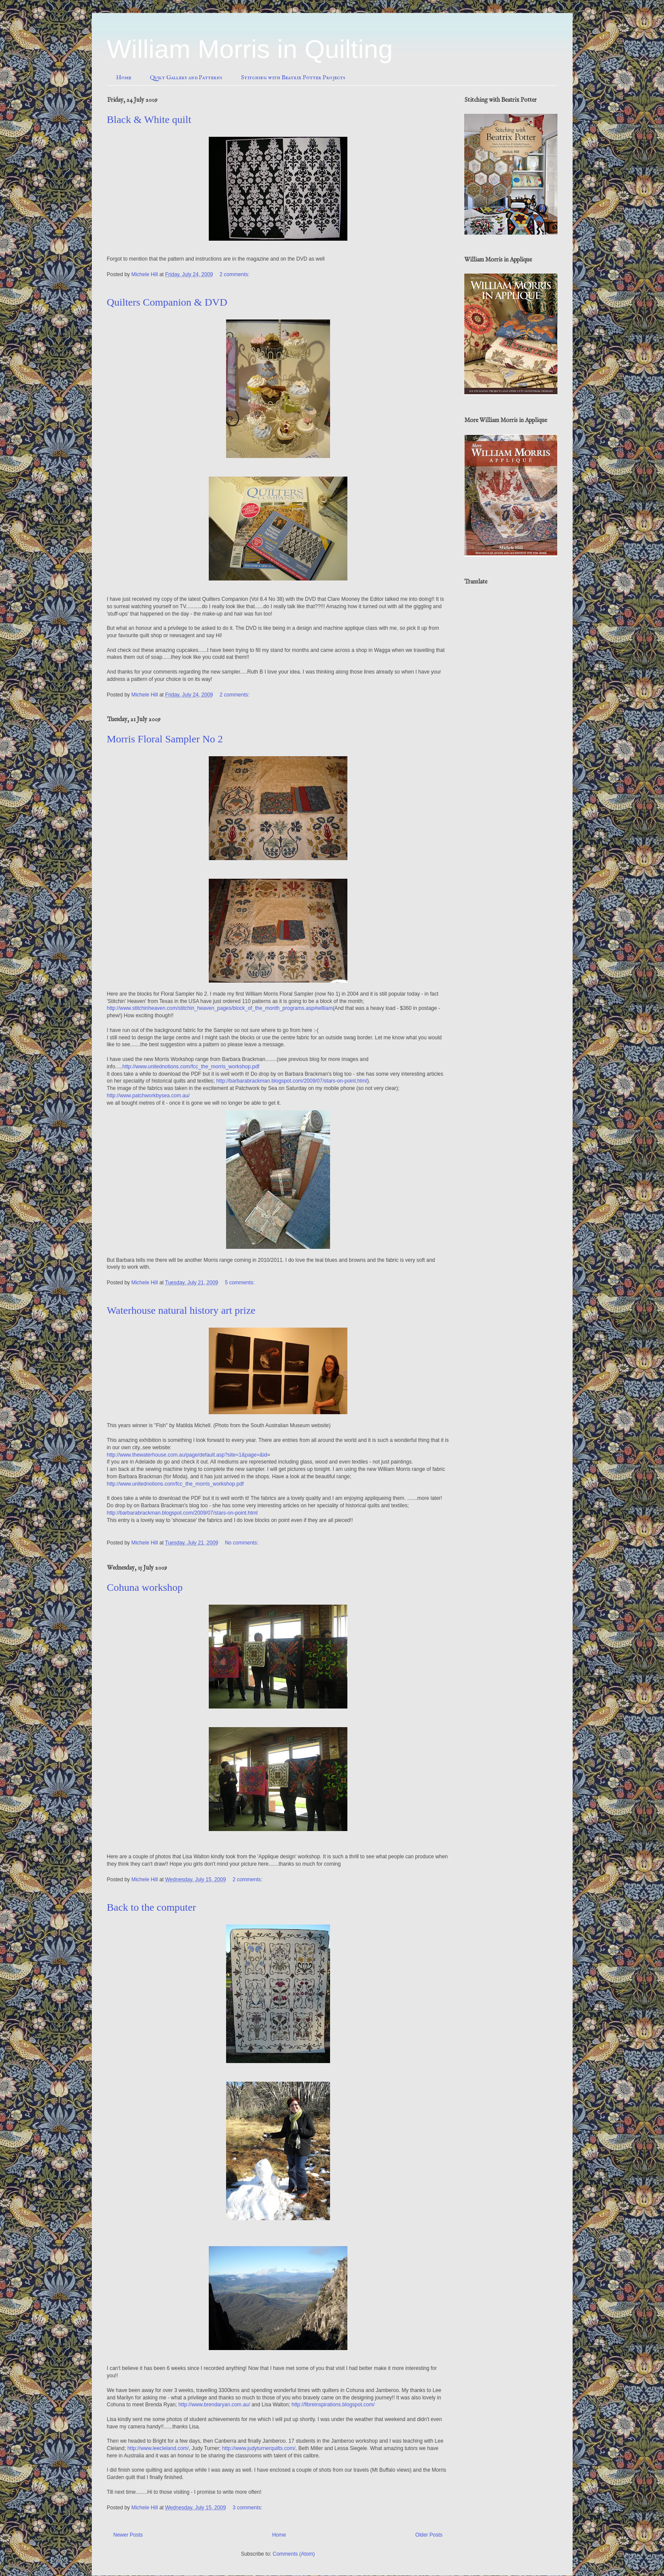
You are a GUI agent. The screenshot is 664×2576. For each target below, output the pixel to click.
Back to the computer (151, 1907)
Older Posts (429, 2535)
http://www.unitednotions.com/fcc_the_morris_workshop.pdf (191, 1067)
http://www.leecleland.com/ (158, 2448)
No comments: (242, 1543)
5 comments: (240, 1283)
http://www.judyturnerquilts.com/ (258, 2448)
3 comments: (248, 2508)
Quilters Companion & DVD (167, 302)
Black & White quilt (149, 119)
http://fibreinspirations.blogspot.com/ (333, 2405)
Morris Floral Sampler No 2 (165, 739)
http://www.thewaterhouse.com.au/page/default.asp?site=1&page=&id (187, 1455)
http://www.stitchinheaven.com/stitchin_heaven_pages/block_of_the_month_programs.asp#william (220, 1008)
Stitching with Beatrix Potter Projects (293, 77)
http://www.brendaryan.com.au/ (214, 2405)
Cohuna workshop (145, 1587)
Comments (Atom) (294, 2554)
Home (123, 77)
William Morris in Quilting (250, 49)
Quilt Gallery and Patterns (186, 77)
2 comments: (235, 274)
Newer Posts (128, 2535)
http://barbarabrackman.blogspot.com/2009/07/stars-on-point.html (291, 1081)
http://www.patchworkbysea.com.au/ (148, 1096)
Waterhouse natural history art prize (181, 1310)
